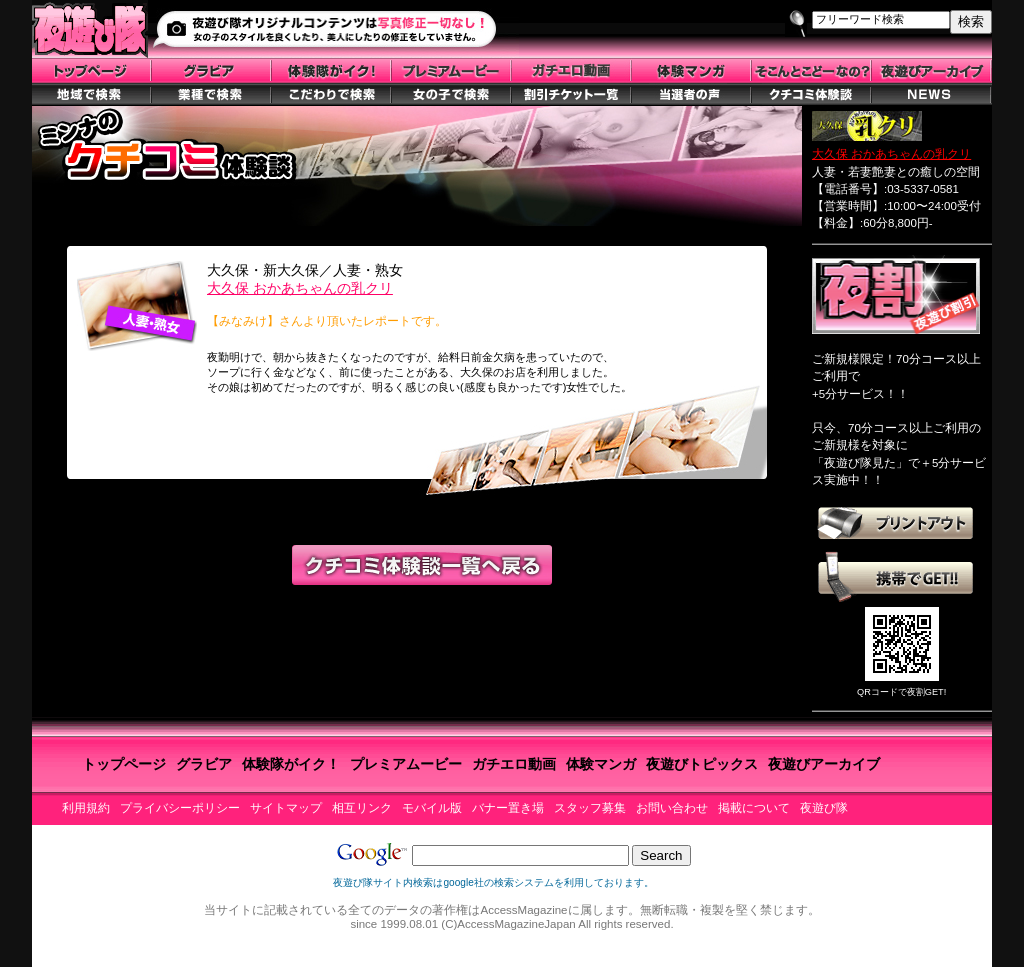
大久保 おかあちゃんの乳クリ (300, 288)
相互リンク (362, 808)
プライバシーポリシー (180, 808)
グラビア (204, 764)
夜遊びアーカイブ (824, 764)
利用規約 (86, 808)
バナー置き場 (508, 808)
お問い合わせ (672, 808)
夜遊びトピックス (702, 764)
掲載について (754, 808)
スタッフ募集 (590, 808)
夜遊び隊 (824, 808)
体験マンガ (601, 764)
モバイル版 (432, 808)
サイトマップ (286, 808)
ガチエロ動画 (514, 764)
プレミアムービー (406, 764)
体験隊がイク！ (291, 764)
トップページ (124, 764)
